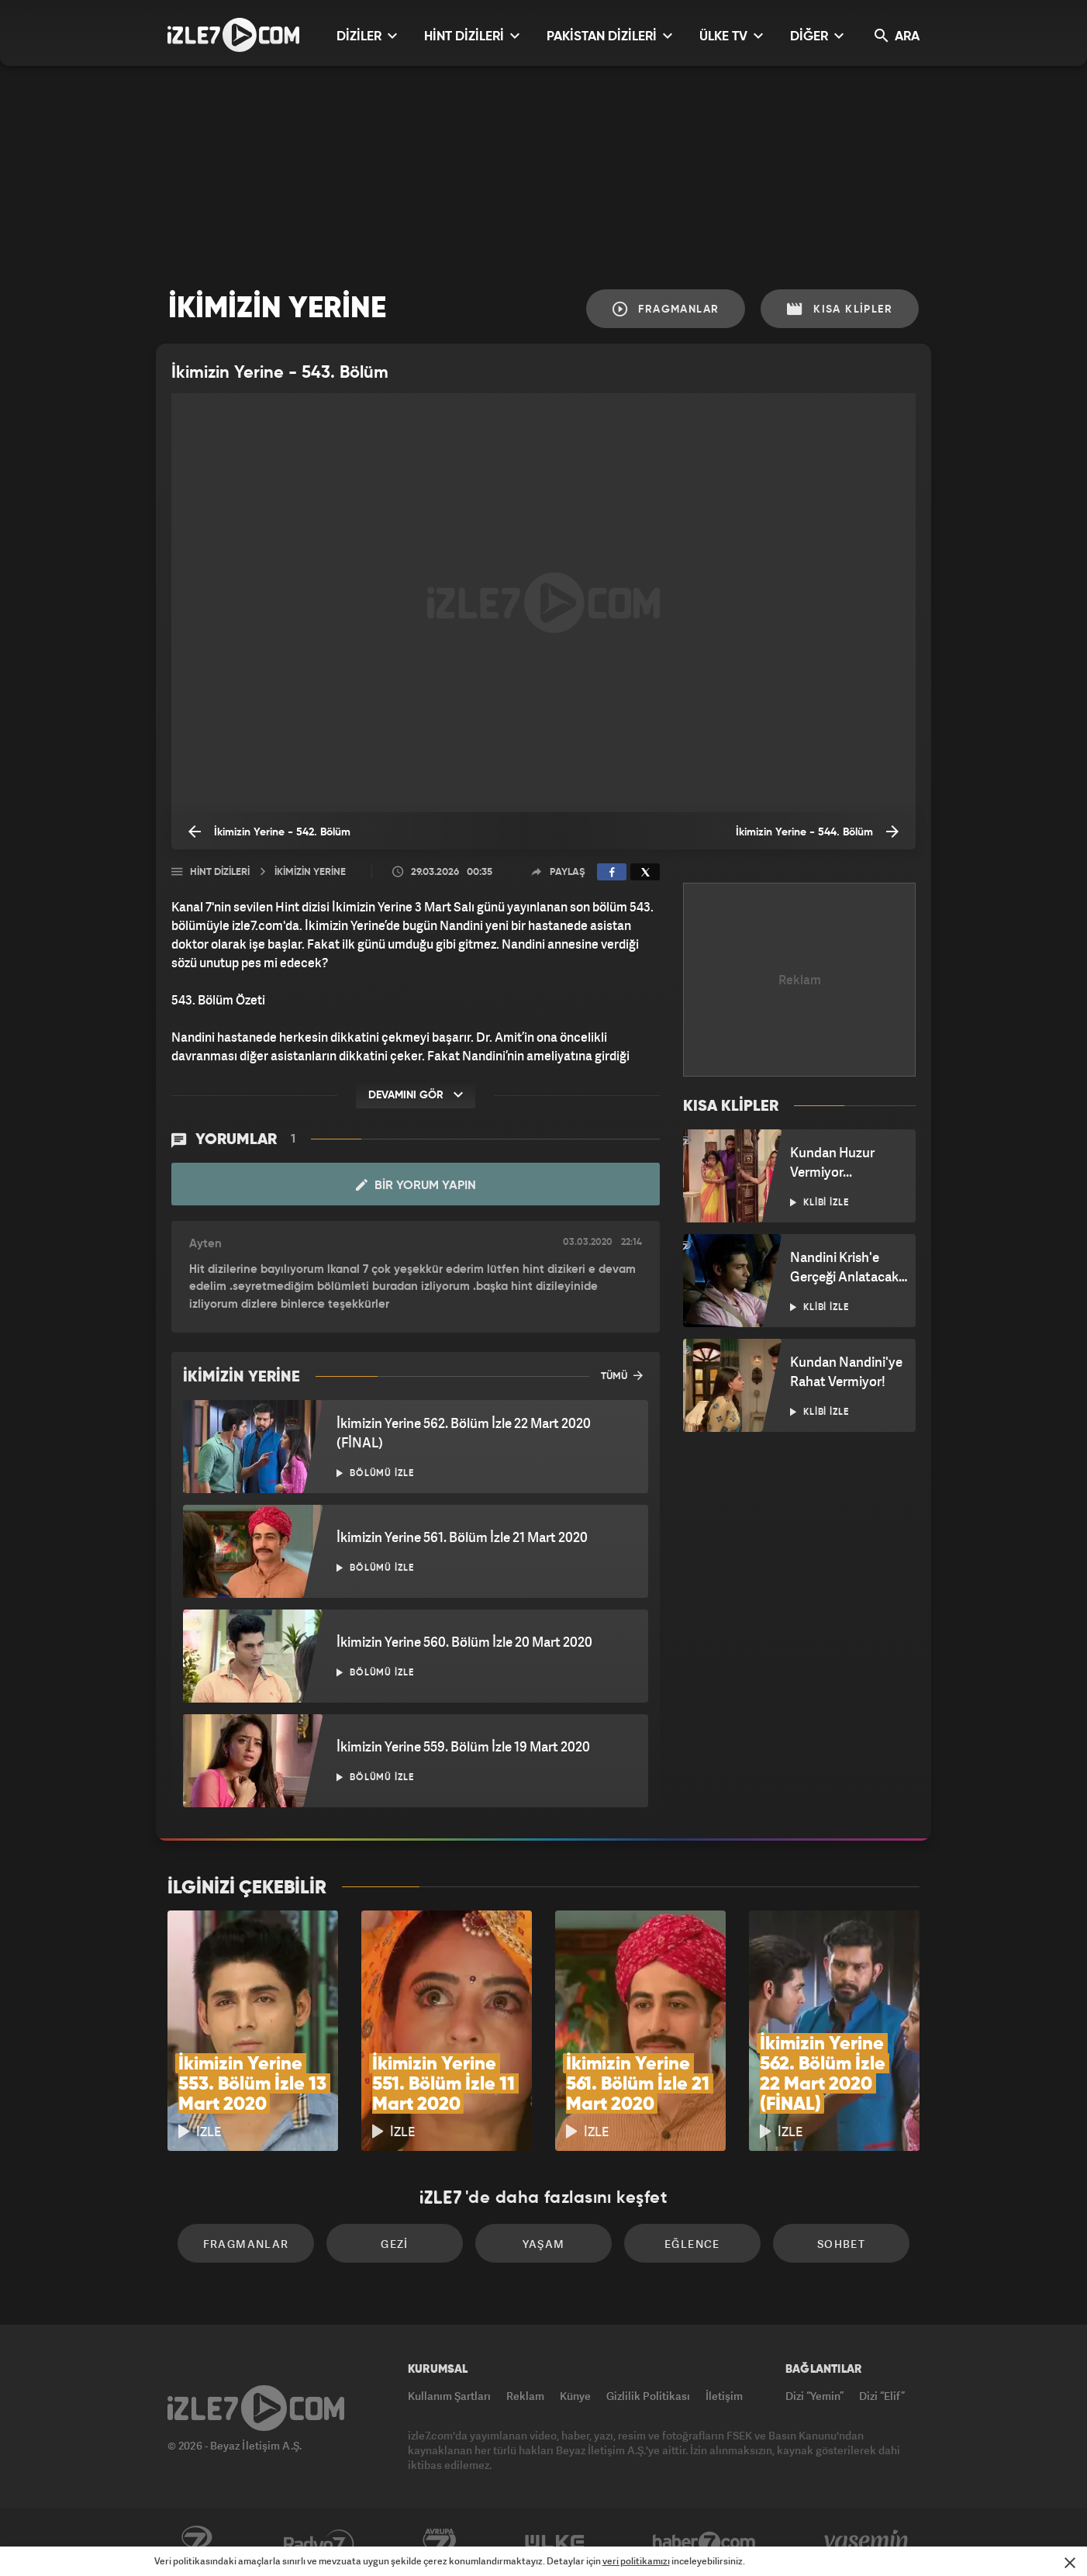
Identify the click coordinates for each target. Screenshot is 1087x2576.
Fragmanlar (666, 309)
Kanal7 (196, 2543)
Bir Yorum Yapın (416, 1185)
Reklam (525, 2395)
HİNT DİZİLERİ (471, 36)
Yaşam (544, 2243)
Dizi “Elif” (882, 2395)
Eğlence (692, 2243)
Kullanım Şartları (449, 2395)
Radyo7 (319, 2543)
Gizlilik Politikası (648, 2395)
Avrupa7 (440, 2543)
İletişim (724, 2395)
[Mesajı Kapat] (1070, 2563)
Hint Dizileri (220, 872)
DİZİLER (366, 36)
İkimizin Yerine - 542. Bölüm (269, 831)
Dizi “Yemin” (814, 2395)
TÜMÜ (622, 1375)
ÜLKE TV (731, 36)
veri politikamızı (636, 2560)
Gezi (395, 2243)
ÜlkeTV (555, 2543)
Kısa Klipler (839, 309)
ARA (897, 36)
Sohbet (841, 2243)
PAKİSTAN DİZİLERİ (609, 36)
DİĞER (817, 36)
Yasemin (867, 2543)
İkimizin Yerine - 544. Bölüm (817, 831)
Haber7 (704, 2543)
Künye (575, 2395)
